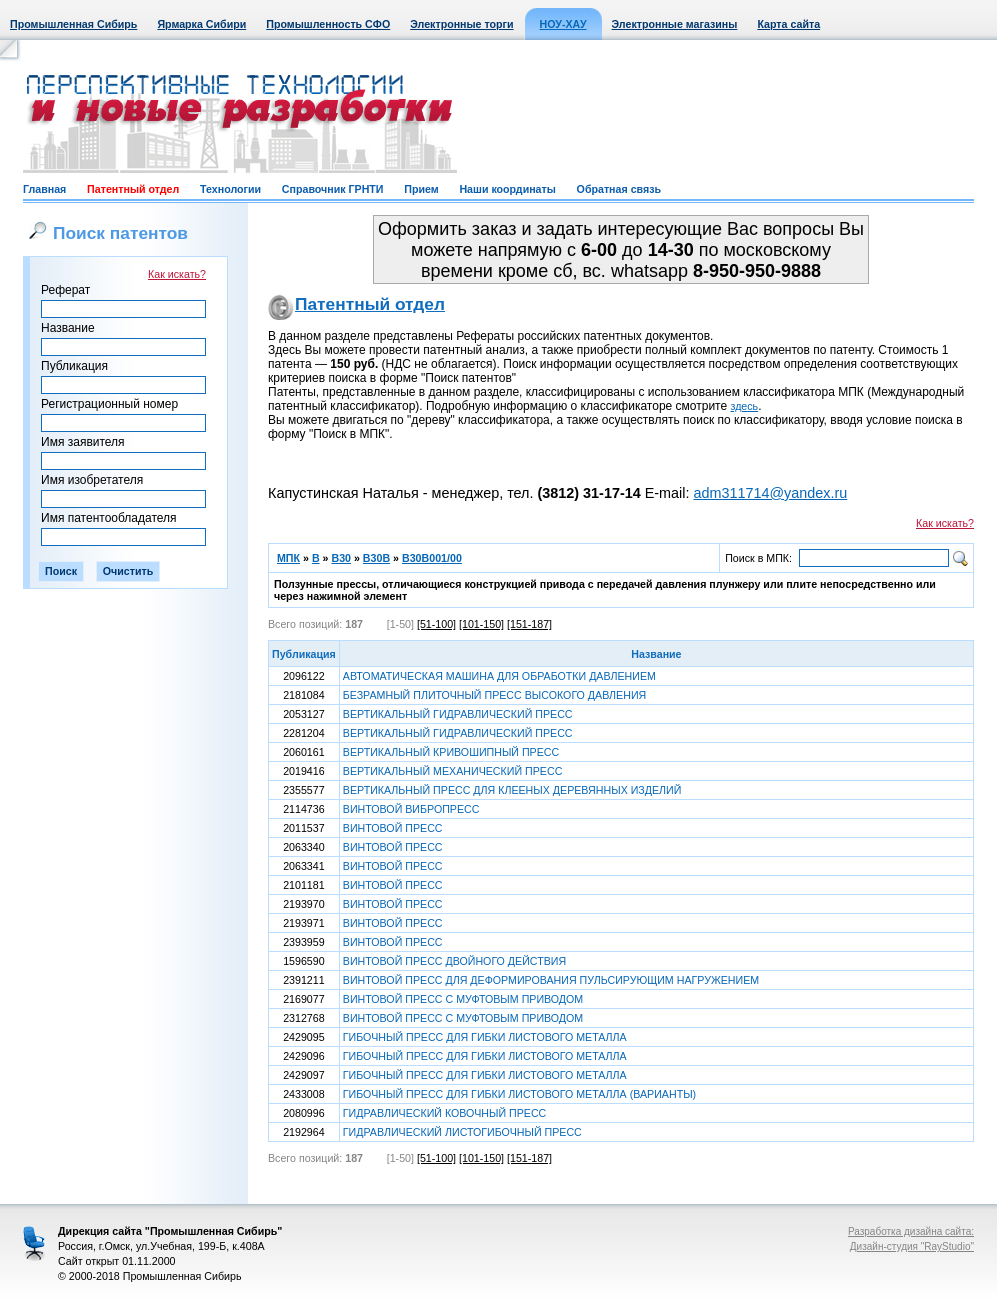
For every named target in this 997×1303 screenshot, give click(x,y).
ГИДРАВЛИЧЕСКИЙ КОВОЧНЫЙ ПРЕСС (444, 1113)
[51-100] (436, 624)
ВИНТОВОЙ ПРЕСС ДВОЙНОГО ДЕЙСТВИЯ (454, 961)
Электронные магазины (675, 24)
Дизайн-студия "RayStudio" (912, 1246)
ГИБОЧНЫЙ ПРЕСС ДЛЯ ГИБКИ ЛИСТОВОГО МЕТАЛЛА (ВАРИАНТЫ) (519, 1094)
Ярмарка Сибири (201, 24)
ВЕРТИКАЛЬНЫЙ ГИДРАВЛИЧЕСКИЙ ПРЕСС (458, 714)
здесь (745, 406)
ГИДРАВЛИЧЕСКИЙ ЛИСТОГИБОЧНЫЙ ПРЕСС (462, 1132)
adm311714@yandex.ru (770, 493)
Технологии (230, 189)
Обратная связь (619, 189)
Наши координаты (507, 189)
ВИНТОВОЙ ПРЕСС (393, 828)
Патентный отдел (133, 189)
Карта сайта (788, 24)
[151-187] (529, 624)
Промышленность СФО (328, 24)
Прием (421, 189)
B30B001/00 (432, 558)
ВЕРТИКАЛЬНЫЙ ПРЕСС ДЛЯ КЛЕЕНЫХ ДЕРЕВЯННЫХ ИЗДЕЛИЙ (512, 790)
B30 (341, 558)
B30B (376, 558)
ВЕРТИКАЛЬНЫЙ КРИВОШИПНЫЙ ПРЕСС (451, 752)
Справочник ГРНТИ (333, 189)
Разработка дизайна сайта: (911, 1231)
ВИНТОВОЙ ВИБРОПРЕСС (411, 809)
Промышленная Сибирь (73, 24)
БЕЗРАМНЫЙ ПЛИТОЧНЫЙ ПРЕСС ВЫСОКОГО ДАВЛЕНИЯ (494, 695)
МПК (288, 558)
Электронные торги (461, 24)
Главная (44, 189)
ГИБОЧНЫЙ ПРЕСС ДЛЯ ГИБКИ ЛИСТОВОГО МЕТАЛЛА (485, 1037)
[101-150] (481, 624)
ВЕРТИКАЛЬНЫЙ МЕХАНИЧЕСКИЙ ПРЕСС (453, 771)
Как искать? (177, 274)
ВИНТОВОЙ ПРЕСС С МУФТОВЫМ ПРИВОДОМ (463, 999)
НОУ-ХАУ (563, 24)
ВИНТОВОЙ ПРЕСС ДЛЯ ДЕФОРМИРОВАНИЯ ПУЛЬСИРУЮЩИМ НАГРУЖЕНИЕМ (551, 980)
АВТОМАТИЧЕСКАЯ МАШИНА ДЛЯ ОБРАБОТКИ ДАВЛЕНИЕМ (499, 676)
